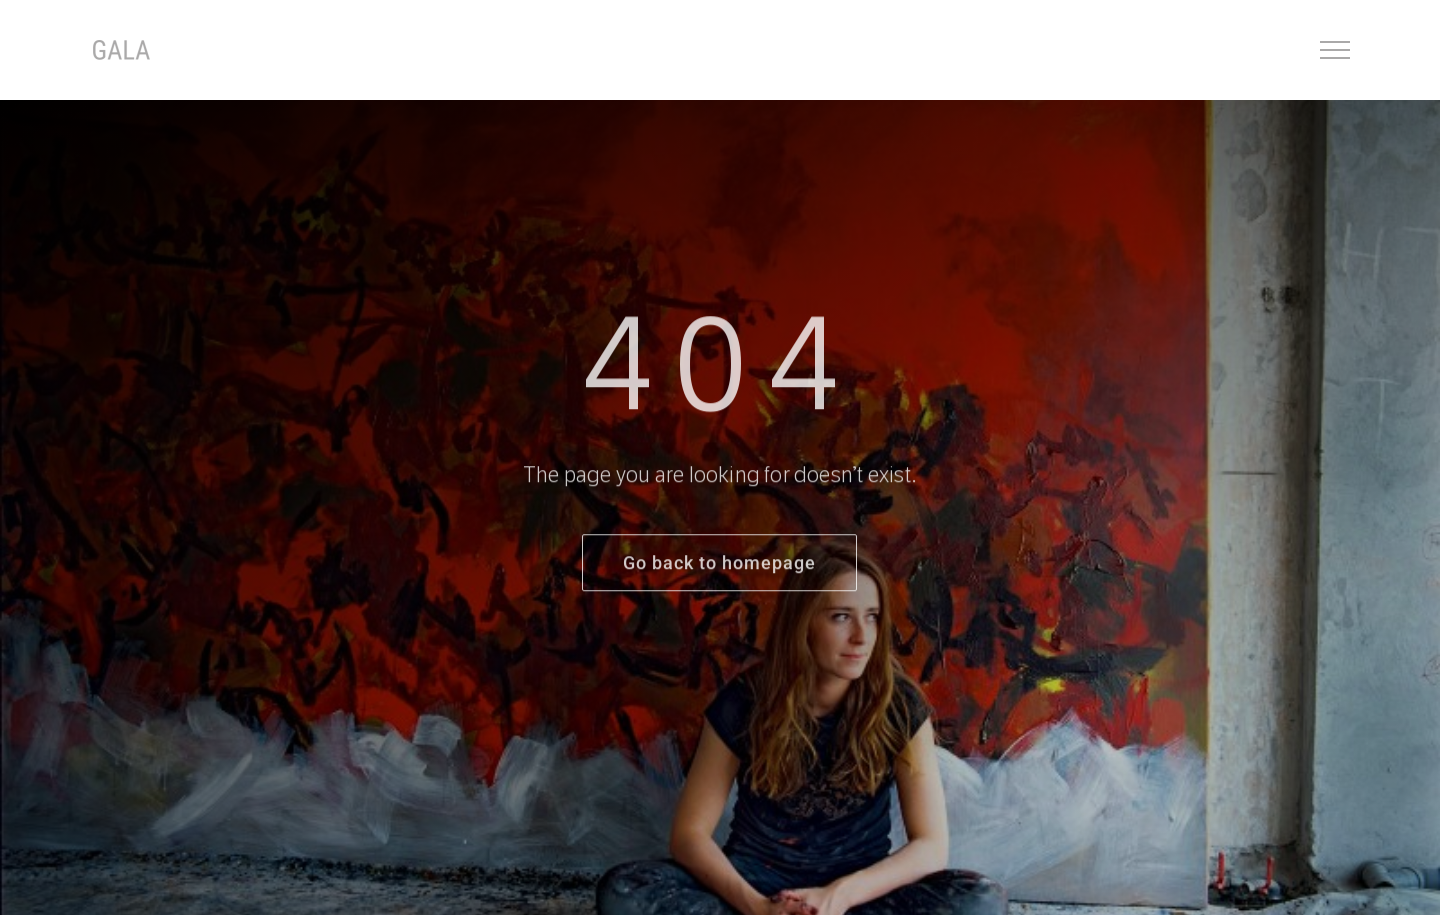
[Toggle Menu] (1335, 50)
